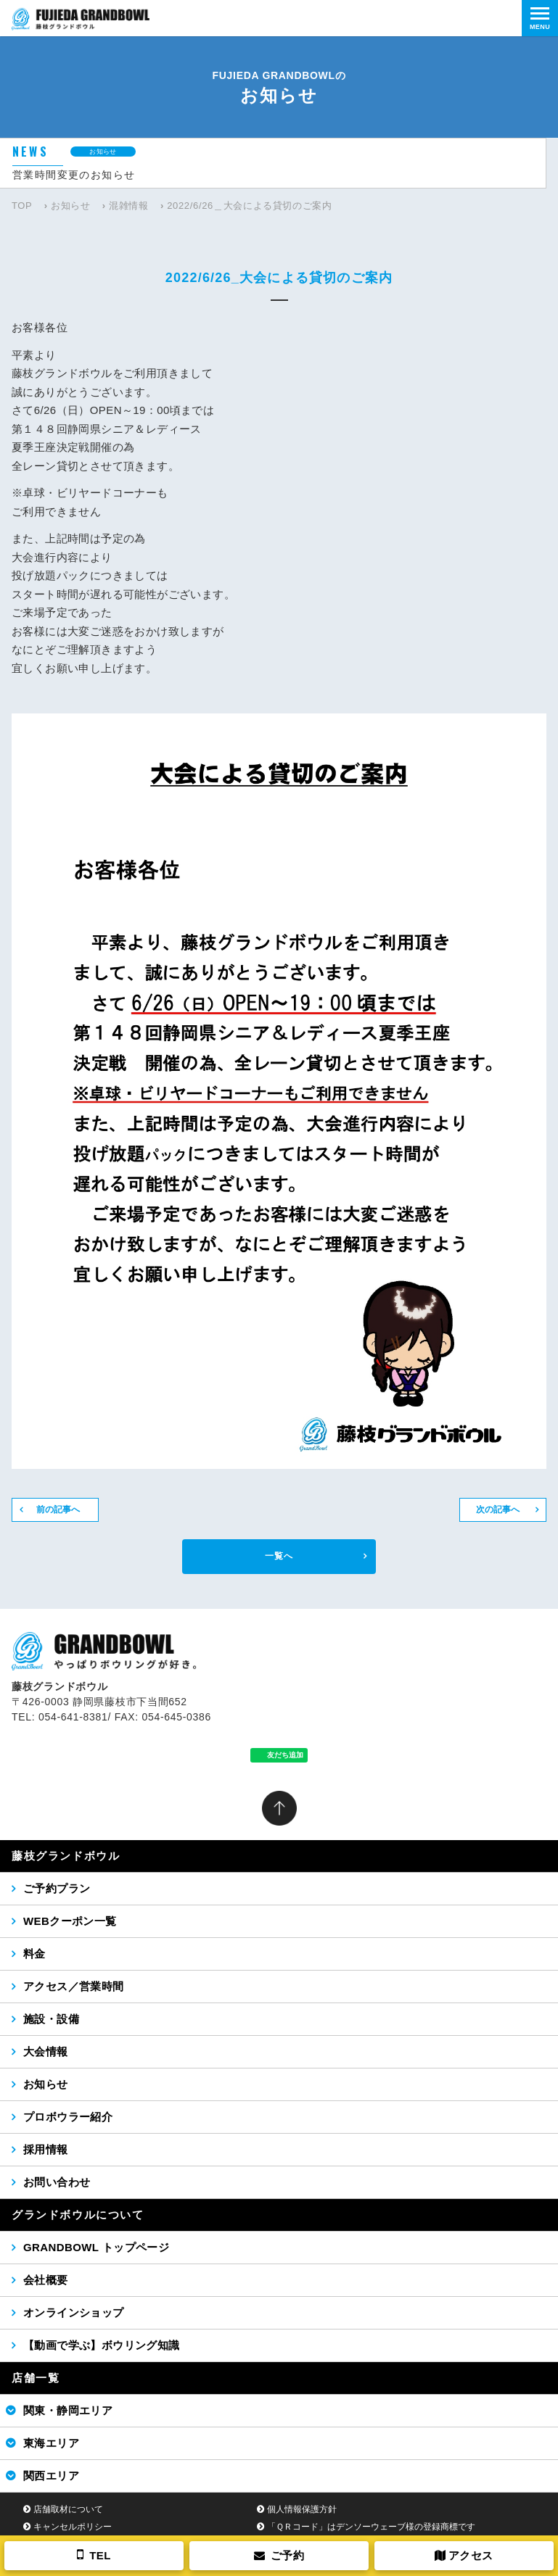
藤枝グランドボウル (66, 1856)
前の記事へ (58, 1509)
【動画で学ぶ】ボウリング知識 (101, 2345)
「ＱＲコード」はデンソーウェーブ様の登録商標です (371, 2527)
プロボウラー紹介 (67, 2117)
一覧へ (279, 1556)
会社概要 (45, 2280)
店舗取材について (68, 2509)
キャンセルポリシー (72, 2527)
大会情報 (45, 2051)
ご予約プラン (56, 1888)
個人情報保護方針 (302, 2509)
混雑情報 (129, 205)
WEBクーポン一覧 (70, 1921)
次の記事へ (498, 1509)
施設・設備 (51, 2019)
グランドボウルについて (78, 2214)
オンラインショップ (73, 2312)
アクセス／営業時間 (73, 1986)
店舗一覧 (36, 2378)
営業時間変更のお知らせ (73, 175)
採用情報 (45, 2149)
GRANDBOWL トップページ (96, 2247)
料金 (34, 1953)
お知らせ (71, 205)
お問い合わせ (56, 2182)
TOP (22, 205)
